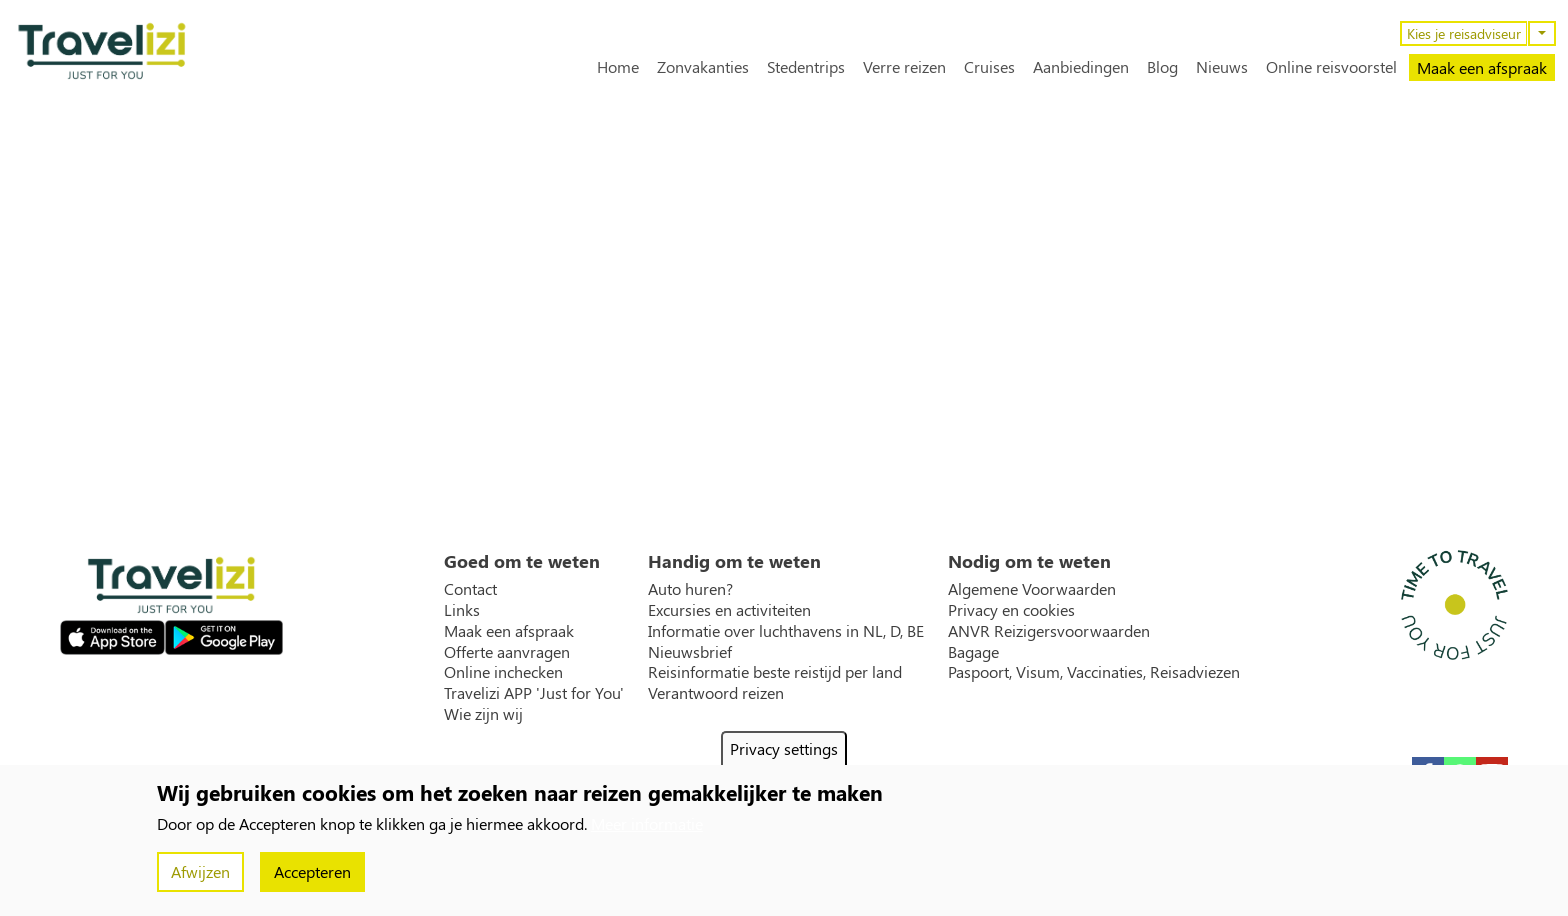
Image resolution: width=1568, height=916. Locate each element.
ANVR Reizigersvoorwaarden (1049, 631)
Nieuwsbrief (690, 652)
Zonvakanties (703, 67)
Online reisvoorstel (1331, 67)
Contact (470, 589)
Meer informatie (647, 823)
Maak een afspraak (1482, 67)
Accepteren (312, 871)
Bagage (973, 652)
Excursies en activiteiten (729, 610)
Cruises (989, 67)
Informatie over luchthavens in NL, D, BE (786, 631)
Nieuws (1222, 67)
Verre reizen (904, 67)
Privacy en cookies (1011, 610)
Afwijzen (200, 871)
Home (618, 67)
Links (462, 610)
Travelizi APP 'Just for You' (534, 693)
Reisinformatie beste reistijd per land (775, 672)
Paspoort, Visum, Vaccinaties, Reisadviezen (1094, 672)
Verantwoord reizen (716, 693)
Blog (1162, 67)
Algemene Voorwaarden (1032, 589)
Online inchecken (503, 672)
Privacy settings (784, 748)
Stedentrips (806, 67)
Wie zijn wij (483, 714)
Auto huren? (690, 589)
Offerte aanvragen (507, 652)
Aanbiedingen (1081, 67)
